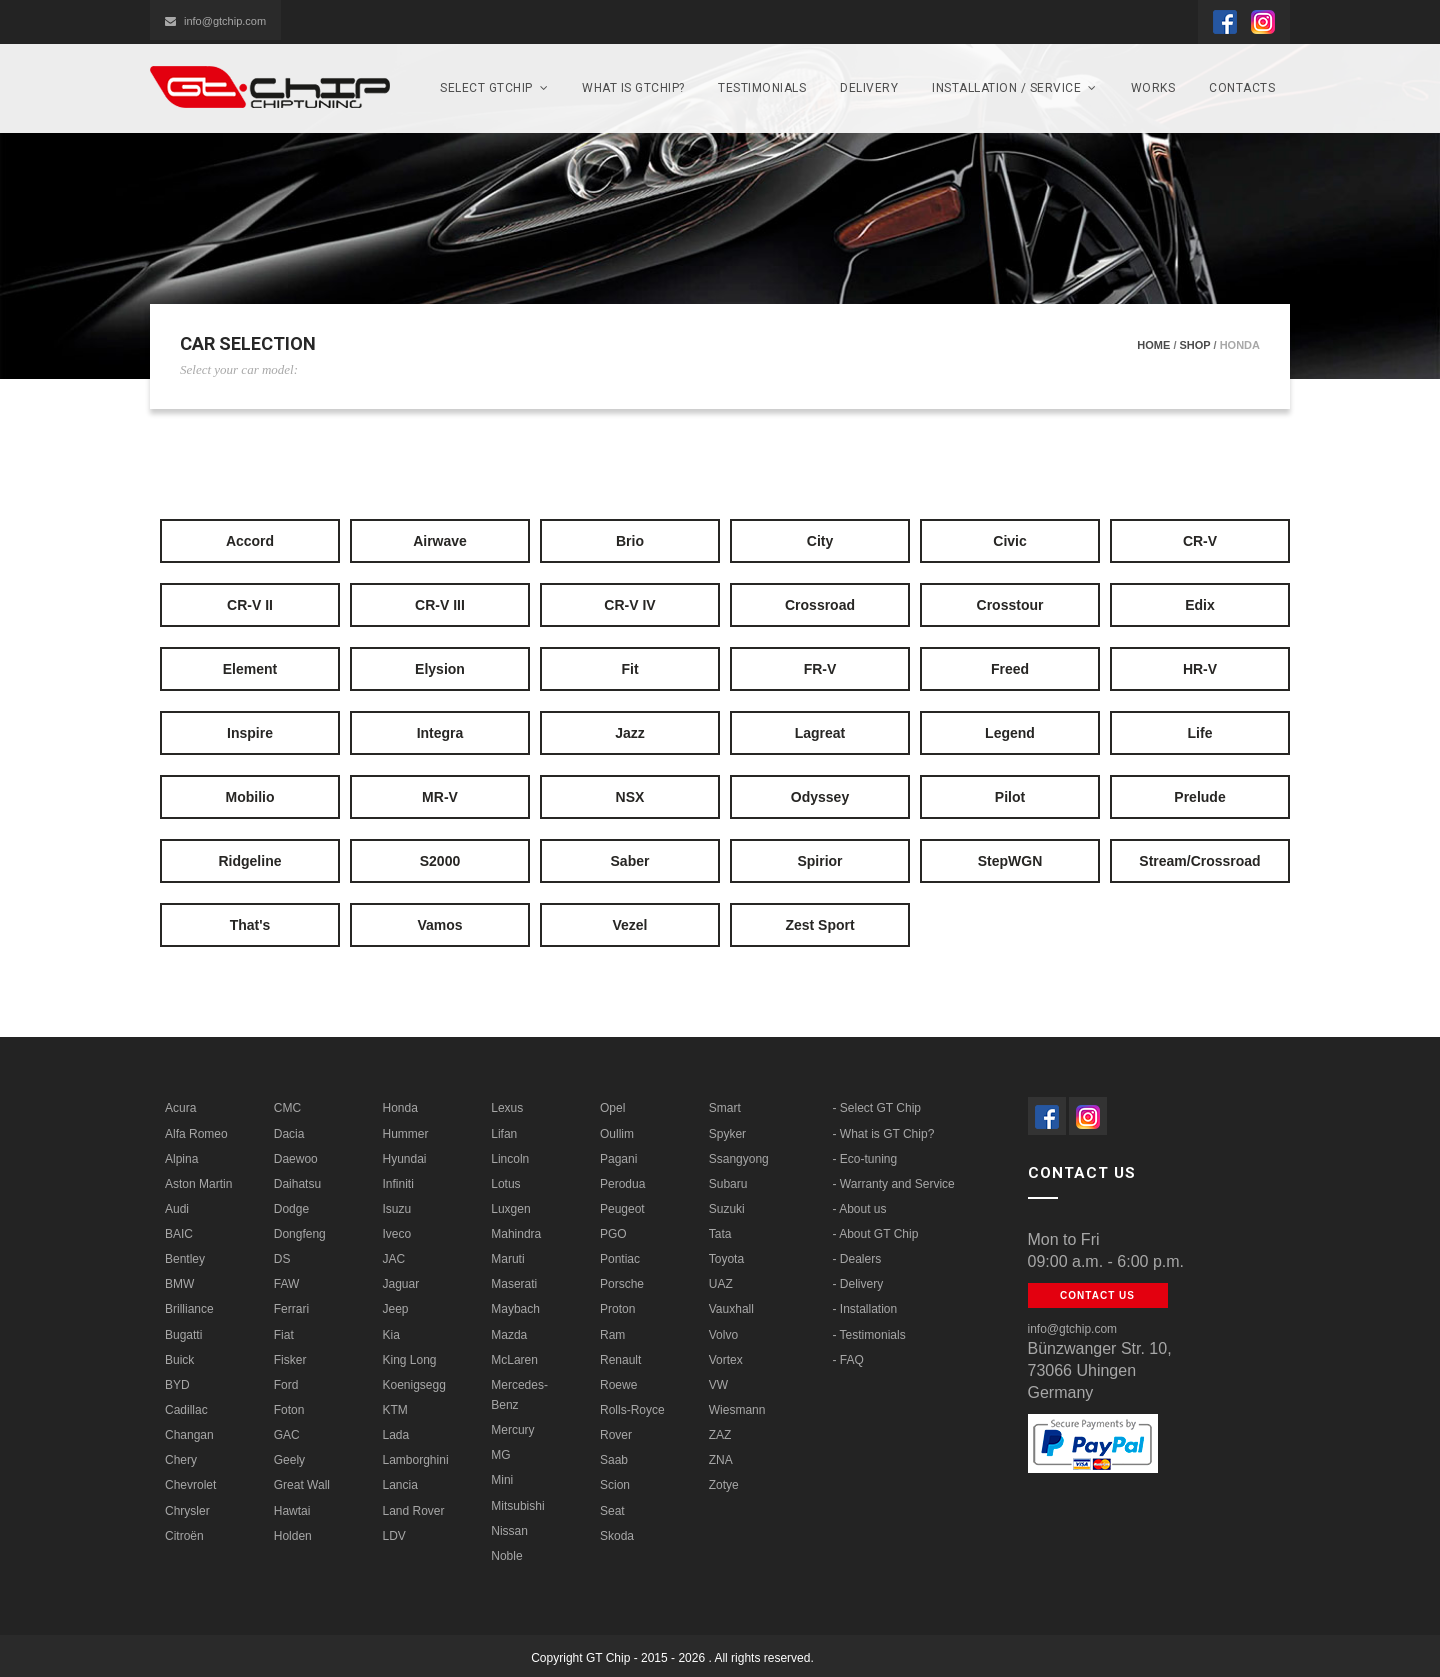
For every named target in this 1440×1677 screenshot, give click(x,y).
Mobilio (250, 797)
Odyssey (820, 797)
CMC (287, 1108)
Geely (289, 1460)
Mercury (512, 1430)
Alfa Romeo (196, 1134)
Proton (617, 1309)
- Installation (865, 1309)
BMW (179, 1284)
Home (1153, 345)
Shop (1195, 345)
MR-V (440, 797)
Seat (612, 1511)
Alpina (181, 1159)
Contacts (1242, 88)
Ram (612, 1335)
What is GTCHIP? (633, 88)
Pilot (1010, 797)
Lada (396, 1435)
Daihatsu (297, 1184)
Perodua (622, 1184)
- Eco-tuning (865, 1159)
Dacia (289, 1134)
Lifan (504, 1134)
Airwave (440, 541)
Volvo (723, 1335)
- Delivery (858, 1284)
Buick (179, 1360)
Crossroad (820, 605)
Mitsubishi (517, 1506)
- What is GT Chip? (884, 1134)
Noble (506, 1556)
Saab (614, 1460)
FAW (287, 1284)
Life (1200, 733)
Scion (615, 1485)
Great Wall (302, 1485)
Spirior (819, 861)
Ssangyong (739, 1159)
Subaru (728, 1184)
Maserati (514, 1284)
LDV (394, 1536)
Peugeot (622, 1209)
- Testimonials (869, 1335)
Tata (720, 1234)
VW (718, 1385)
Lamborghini (416, 1460)
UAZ (721, 1284)
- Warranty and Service (894, 1184)
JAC (394, 1259)
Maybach (515, 1309)
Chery (181, 1460)
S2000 (440, 861)
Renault (620, 1360)
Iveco (397, 1234)
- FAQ (848, 1360)
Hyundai (405, 1159)
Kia (391, 1335)
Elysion (440, 669)
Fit (629, 669)
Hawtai (292, 1511)
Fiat (284, 1335)
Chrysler (187, 1511)
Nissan (509, 1531)
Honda (400, 1108)
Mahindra (516, 1234)
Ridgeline (249, 861)
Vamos (439, 925)
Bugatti (183, 1335)
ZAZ (720, 1435)
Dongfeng (300, 1234)
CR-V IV (629, 605)
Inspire (250, 733)
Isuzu (397, 1209)
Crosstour (1010, 605)
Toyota (726, 1259)
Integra (440, 733)
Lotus (505, 1184)
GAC (287, 1435)
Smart (725, 1108)
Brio (630, 541)
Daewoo (296, 1159)
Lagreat (820, 733)
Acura (180, 1108)
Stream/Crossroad (1199, 861)
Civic (1009, 541)
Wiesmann (737, 1410)
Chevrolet (190, 1485)
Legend (1010, 733)
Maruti (507, 1259)
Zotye (724, 1485)
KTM (395, 1410)
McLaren (514, 1360)
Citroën (184, 1536)
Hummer (406, 1134)
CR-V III (440, 605)
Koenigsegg (414, 1385)
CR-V (1200, 541)
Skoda (617, 1536)
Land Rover (414, 1511)
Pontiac (620, 1259)
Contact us (1097, 1295)
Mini (502, 1480)
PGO (613, 1234)
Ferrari (291, 1309)
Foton (289, 1410)
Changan (189, 1435)
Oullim (617, 1134)
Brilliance (189, 1309)
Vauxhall (731, 1309)
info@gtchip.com (215, 21)
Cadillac (186, 1410)
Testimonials (762, 88)
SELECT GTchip (494, 88)
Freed (1010, 669)
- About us (860, 1209)
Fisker (290, 1360)
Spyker (727, 1134)
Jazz (630, 733)
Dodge (291, 1209)
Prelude (1199, 797)
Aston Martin (198, 1184)
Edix (1200, 605)
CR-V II (250, 605)
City (820, 541)
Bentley (185, 1259)
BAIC (179, 1234)
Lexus (507, 1108)
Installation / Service (1014, 88)
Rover (616, 1435)
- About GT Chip (876, 1234)
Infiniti (398, 1184)
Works (1153, 88)
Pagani (618, 1159)
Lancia (400, 1485)
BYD (177, 1385)
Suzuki (727, 1209)
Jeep (396, 1309)
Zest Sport (819, 925)
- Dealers (857, 1259)
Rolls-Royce (632, 1410)
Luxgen (510, 1209)
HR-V (1200, 669)
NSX (630, 797)
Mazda (509, 1335)
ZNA (721, 1460)
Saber (630, 861)
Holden (293, 1536)
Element (250, 669)
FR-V (820, 669)
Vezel (629, 925)
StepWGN (1010, 861)
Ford (286, 1385)
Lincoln (510, 1159)
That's (250, 925)
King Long (410, 1360)
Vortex (726, 1360)
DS (282, 1259)
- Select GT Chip (877, 1108)
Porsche (622, 1284)
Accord (250, 541)
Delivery (869, 88)
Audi (177, 1209)
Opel (612, 1108)
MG (500, 1455)
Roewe (618, 1385)
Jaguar (401, 1284)
